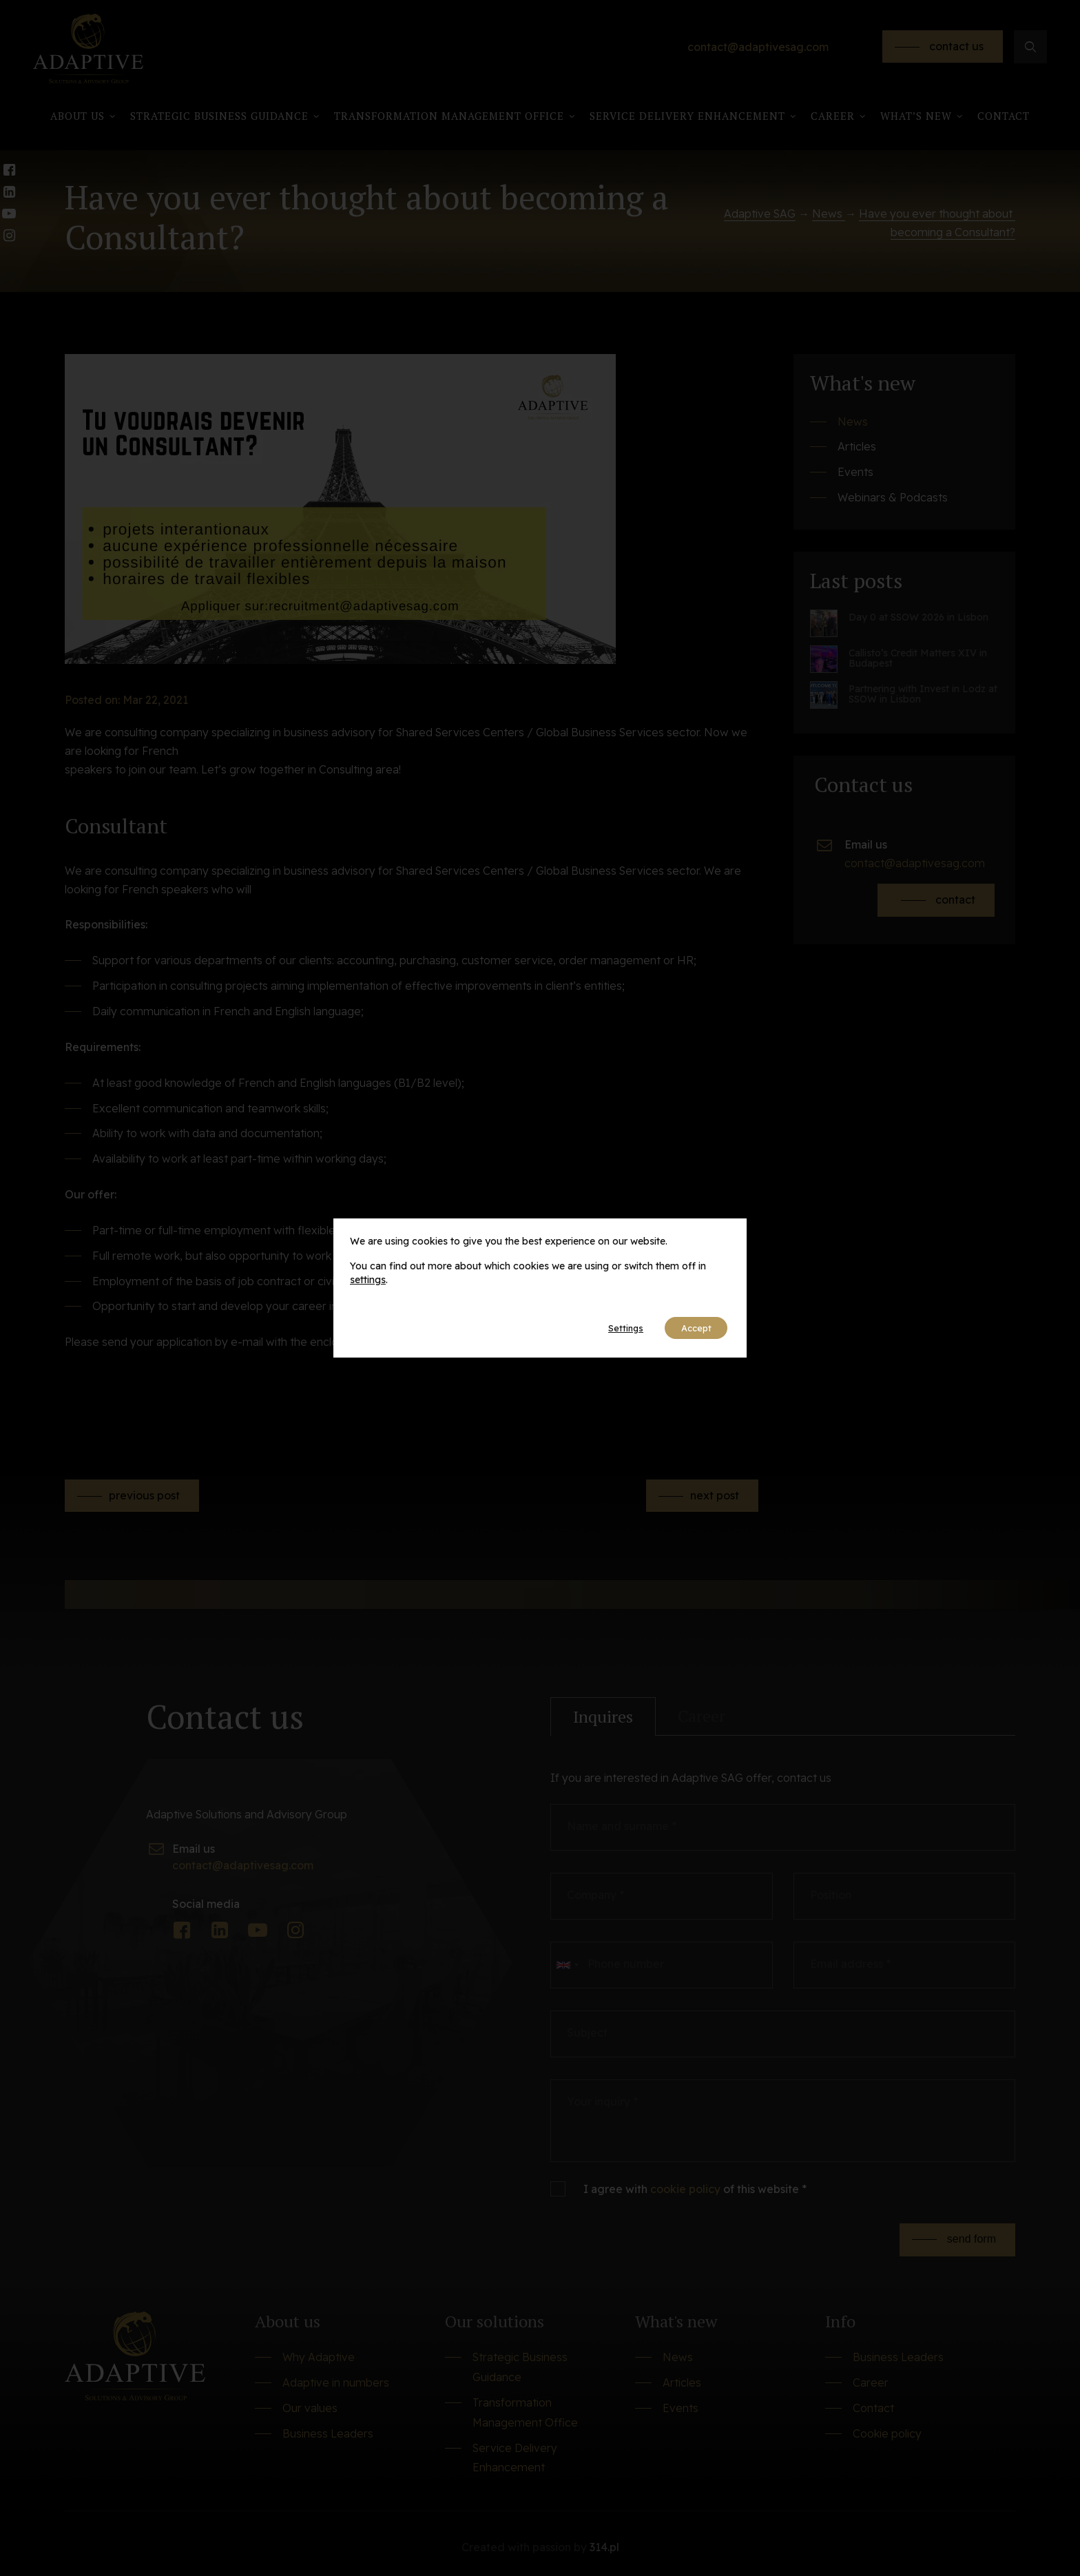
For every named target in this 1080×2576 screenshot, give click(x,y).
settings (368, 1278)
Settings (608, 1328)
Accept (690, 1328)
